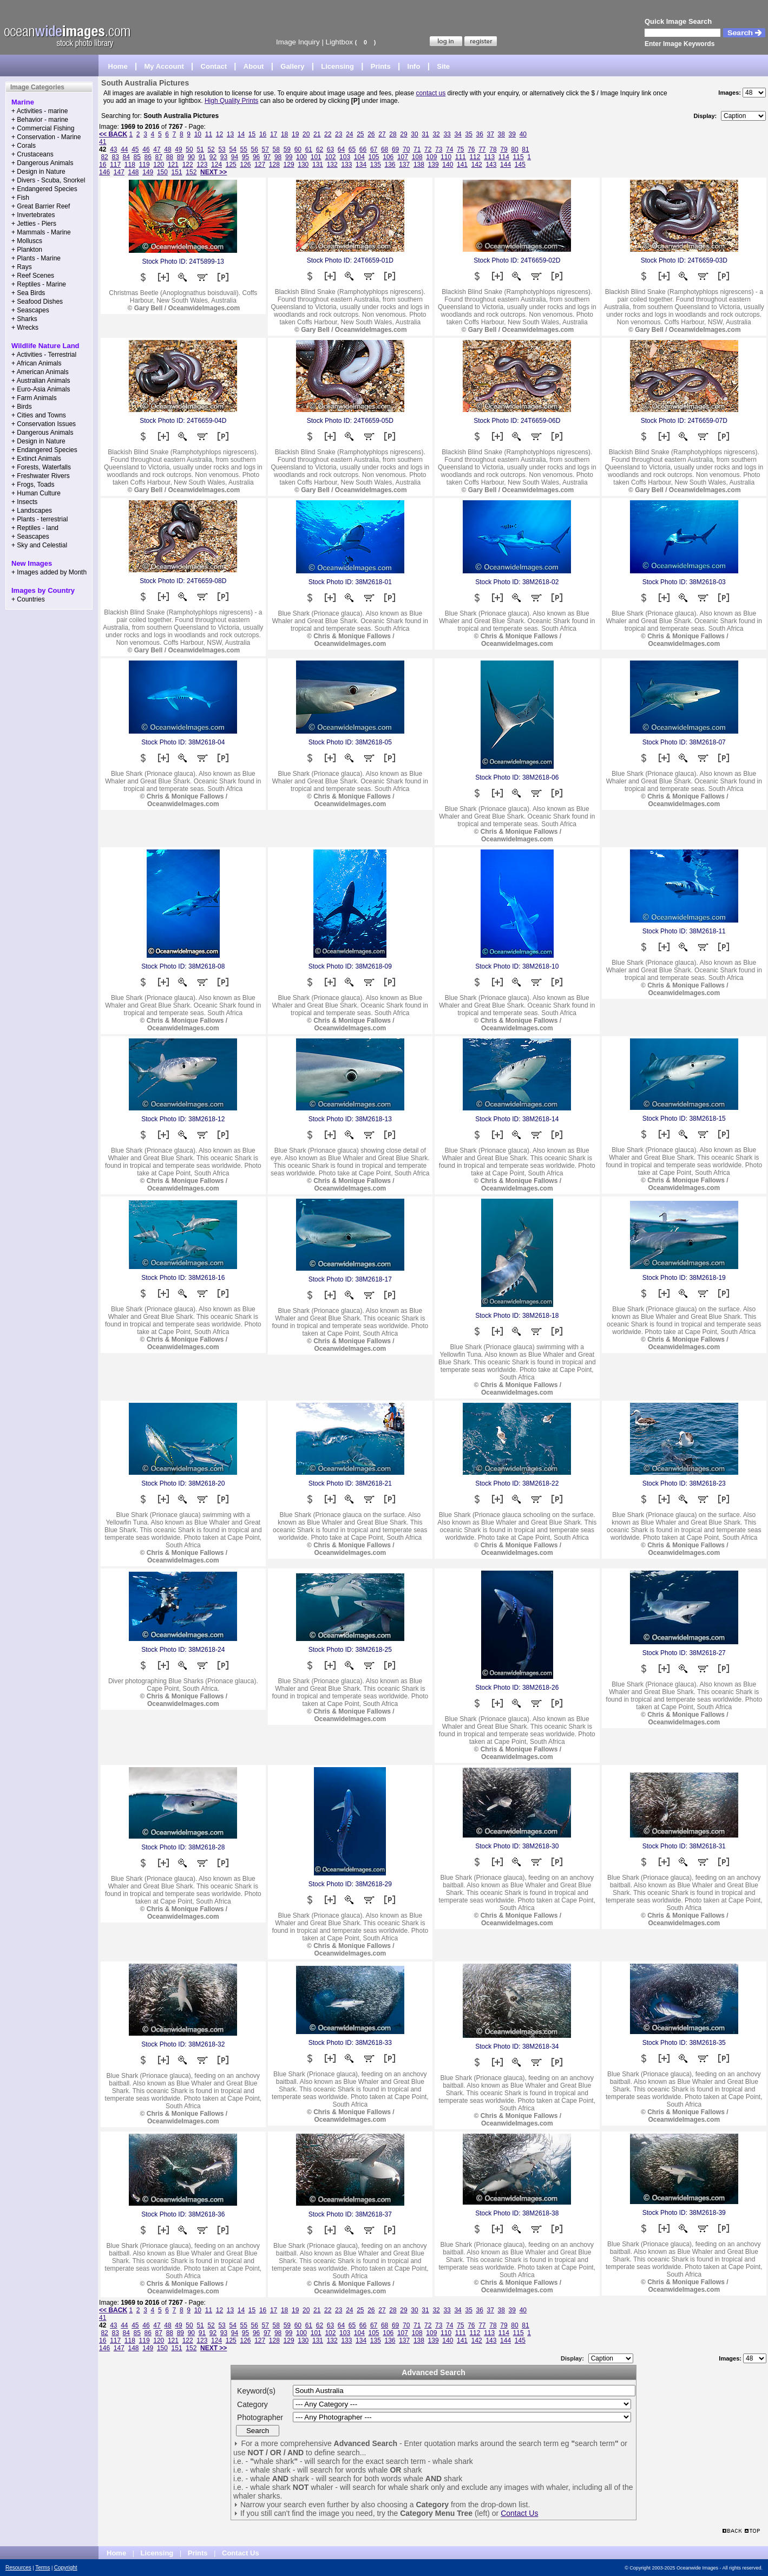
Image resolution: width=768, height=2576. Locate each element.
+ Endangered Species (44, 189)
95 (245, 157)
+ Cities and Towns (38, 415)
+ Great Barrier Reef (40, 206)
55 (243, 149)
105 (374, 157)
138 (418, 164)
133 (346, 164)
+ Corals (23, 145)
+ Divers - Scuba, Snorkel (48, 180)
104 (359, 157)
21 (316, 134)
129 (289, 164)
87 (158, 157)
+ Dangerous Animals (42, 163)
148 (133, 172)
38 (501, 134)
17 (273, 134)
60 (297, 149)
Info (414, 66)
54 (232, 149)
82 (104, 157)
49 (178, 149)
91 (202, 157)
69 (395, 149)
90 (191, 157)
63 (330, 149)
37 (490, 134)
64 (341, 149)
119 (144, 164)
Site (443, 66)
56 (254, 149)
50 (189, 149)
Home (118, 66)
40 (523, 134)
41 (102, 142)
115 (518, 157)
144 (505, 164)
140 (447, 164)
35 (468, 134)
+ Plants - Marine (36, 258)
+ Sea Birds (28, 293)
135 (375, 164)
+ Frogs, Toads (33, 484)
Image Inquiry (298, 42)
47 (156, 149)
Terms (42, 2568)
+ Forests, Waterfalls (41, 467)
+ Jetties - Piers (33, 223)
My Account (164, 66)
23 (338, 134)
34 (457, 134)
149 (147, 172)
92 (212, 157)
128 (274, 164)
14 (241, 134)
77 (481, 149)
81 (525, 149)
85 (137, 157)
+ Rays (21, 267)
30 (414, 134)
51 (200, 149)
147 (119, 172)
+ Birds (21, 406)
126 (245, 164)
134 (361, 164)
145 (520, 164)
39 (512, 134)
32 (435, 134)
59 (287, 149)
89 (180, 157)
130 (303, 164)
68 (384, 149)
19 (295, 134)
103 (344, 157)
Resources (18, 2568)
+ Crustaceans (32, 154)
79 (503, 149)
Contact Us (519, 2513)
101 (316, 157)
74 (449, 149)
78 (492, 149)
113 (489, 157)
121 (173, 164)
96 (256, 157)
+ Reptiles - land (34, 528)
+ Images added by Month (49, 572)
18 (284, 134)
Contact (214, 66)
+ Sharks (24, 319)
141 (462, 164)
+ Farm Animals (34, 398)
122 (187, 164)
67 (373, 149)
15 (251, 134)
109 (431, 157)
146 (104, 172)
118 (129, 164)
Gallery (292, 66)
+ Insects (24, 502)
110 (446, 157)
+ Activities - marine (39, 111)
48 (167, 149)
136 (389, 164)
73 (438, 149)
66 (362, 149)
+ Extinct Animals (36, 458)
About (254, 66)
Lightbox (339, 42)
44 (124, 149)
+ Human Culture (36, 493)
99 (288, 157)
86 (148, 157)
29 (403, 134)
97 (267, 157)
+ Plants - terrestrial (39, 519)
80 (514, 149)
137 (404, 164)
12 (219, 134)
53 (221, 149)
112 (474, 157)
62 (319, 149)
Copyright (65, 2568)
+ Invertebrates (33, 215)
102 (330, 157)
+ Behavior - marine (39, 119)
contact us (431, 93)
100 (301, 157)
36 (479, 134)
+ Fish (20, 197)
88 (169, 157)
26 (371, 134)
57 (265, 149)
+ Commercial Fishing (42, 128)
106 (388, 157)
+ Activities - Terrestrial (43, 354)
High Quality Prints (231, 100)
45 (135, 149)
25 (360, 134)
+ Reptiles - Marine (38, 284)
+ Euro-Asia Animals (40, 389)
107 (402, 157)
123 (201, 164)
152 (191, 172)
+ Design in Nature (38, 171)
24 (349, 134)
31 (425, 134)
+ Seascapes (30, 310)
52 (210, 149)
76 (471, 149)
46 (145, 149)
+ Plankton (26, 249)
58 (276, 149)
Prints (381, 66)
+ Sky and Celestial (39, 545)
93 (223, 157)
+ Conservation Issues (43, 424)
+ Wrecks (24, 327)
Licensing (337, 66)
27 (381, 134)
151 (177, 172)
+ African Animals (36, 363)
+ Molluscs (26, 241)
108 (417, 157)
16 (262, 134)
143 (490, 164)
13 (230, 134)
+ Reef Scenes (32, 275)
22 (327, 134)
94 (234, 157)
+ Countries (28, 599)
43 (113, 149)
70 (406, 149)
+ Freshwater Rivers (40, 476)
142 (476, 164)
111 (460, 157)
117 (115, 164)
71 (417, 149)
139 (433, 164)
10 (197, 134)
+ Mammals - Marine (41, 232)
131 (317, 164)
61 (308, 149)
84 (126, 157)
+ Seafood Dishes (37, 301)
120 (158, 164)
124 (216, 164)
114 (503, 157)
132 (332, 164)
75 (460, 149)
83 (115, 157)
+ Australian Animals (40, 380)
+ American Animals (40, 372)
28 (392, 134)
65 (352, 149)
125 (231, 164)
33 (446, 134)
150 (162, 172)
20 (306, 134)
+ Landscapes (31, 510)
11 (208, 134)
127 (259, 164)
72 (427, 149)
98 (277, 157)
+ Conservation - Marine (46, 137)
